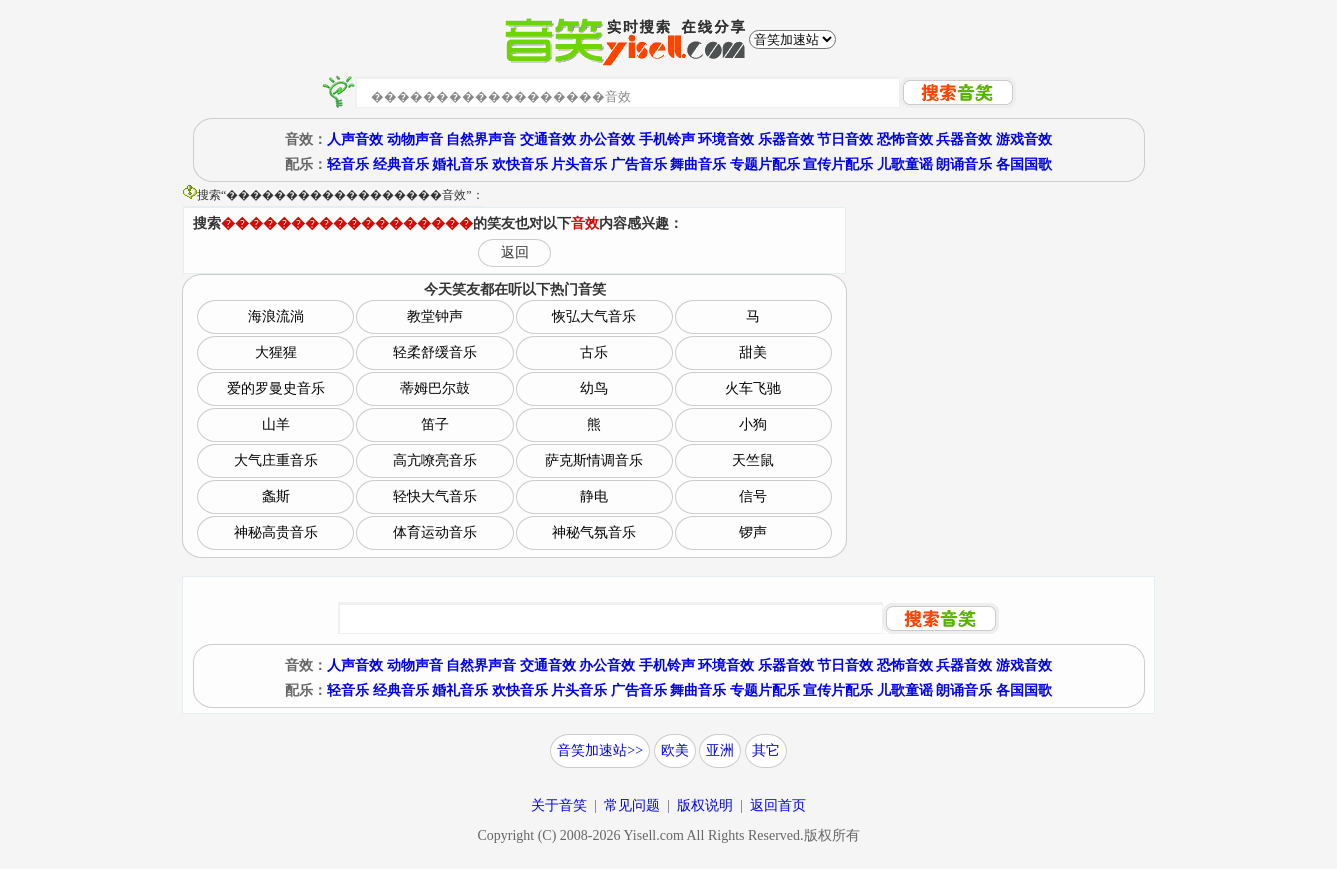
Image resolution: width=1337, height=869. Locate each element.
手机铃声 (667, 139)
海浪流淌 (276, 316)
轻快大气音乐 (435, 496)
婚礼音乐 (460, 164)
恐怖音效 (905, 139)
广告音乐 (639, 164)
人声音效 (355, 139)
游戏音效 (1024, 139)
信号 (753, 496)
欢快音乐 (520, 164)
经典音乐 (401, 164)
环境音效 (726, 139)
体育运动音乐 (435, 532)
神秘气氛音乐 (594, 532)
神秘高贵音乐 (276, 532)
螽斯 (276, 496)
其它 (766, 750)
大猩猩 (276, 352)
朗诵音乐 (964, 164)
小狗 (753, 424)
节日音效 (845, 139)
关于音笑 (559, 805)
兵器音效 (964, 139)
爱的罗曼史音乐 (276, 388)
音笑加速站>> (600, 750)
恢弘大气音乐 (594, 316)
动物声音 (415, 139)
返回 (515, 252)
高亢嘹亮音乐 (435, 460)
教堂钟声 (435, 316)
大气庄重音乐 (276, 460)
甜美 (753, 352)
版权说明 (705, 805)
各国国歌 (1024, 164)
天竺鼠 (753, 460)
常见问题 (632, 805)
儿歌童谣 (905, 164)
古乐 (594, 352)
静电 (594, 496)
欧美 (675, 750)
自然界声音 (481, 139)
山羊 (276, 424)
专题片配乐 (765, 164)
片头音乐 (579, 164)
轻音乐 (348, 164)
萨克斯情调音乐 (594, 460)
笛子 (435, 424)
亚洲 (720, 750)
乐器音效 (786, 139)
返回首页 (778, 805)
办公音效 (607, 139)
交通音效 (548, 139)
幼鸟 (594, 388)
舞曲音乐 (698, 164)
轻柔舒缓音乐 (435, 352)
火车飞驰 (753, 388)
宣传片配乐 (838, 164)
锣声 (753, 532)
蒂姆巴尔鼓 (435, 388)
